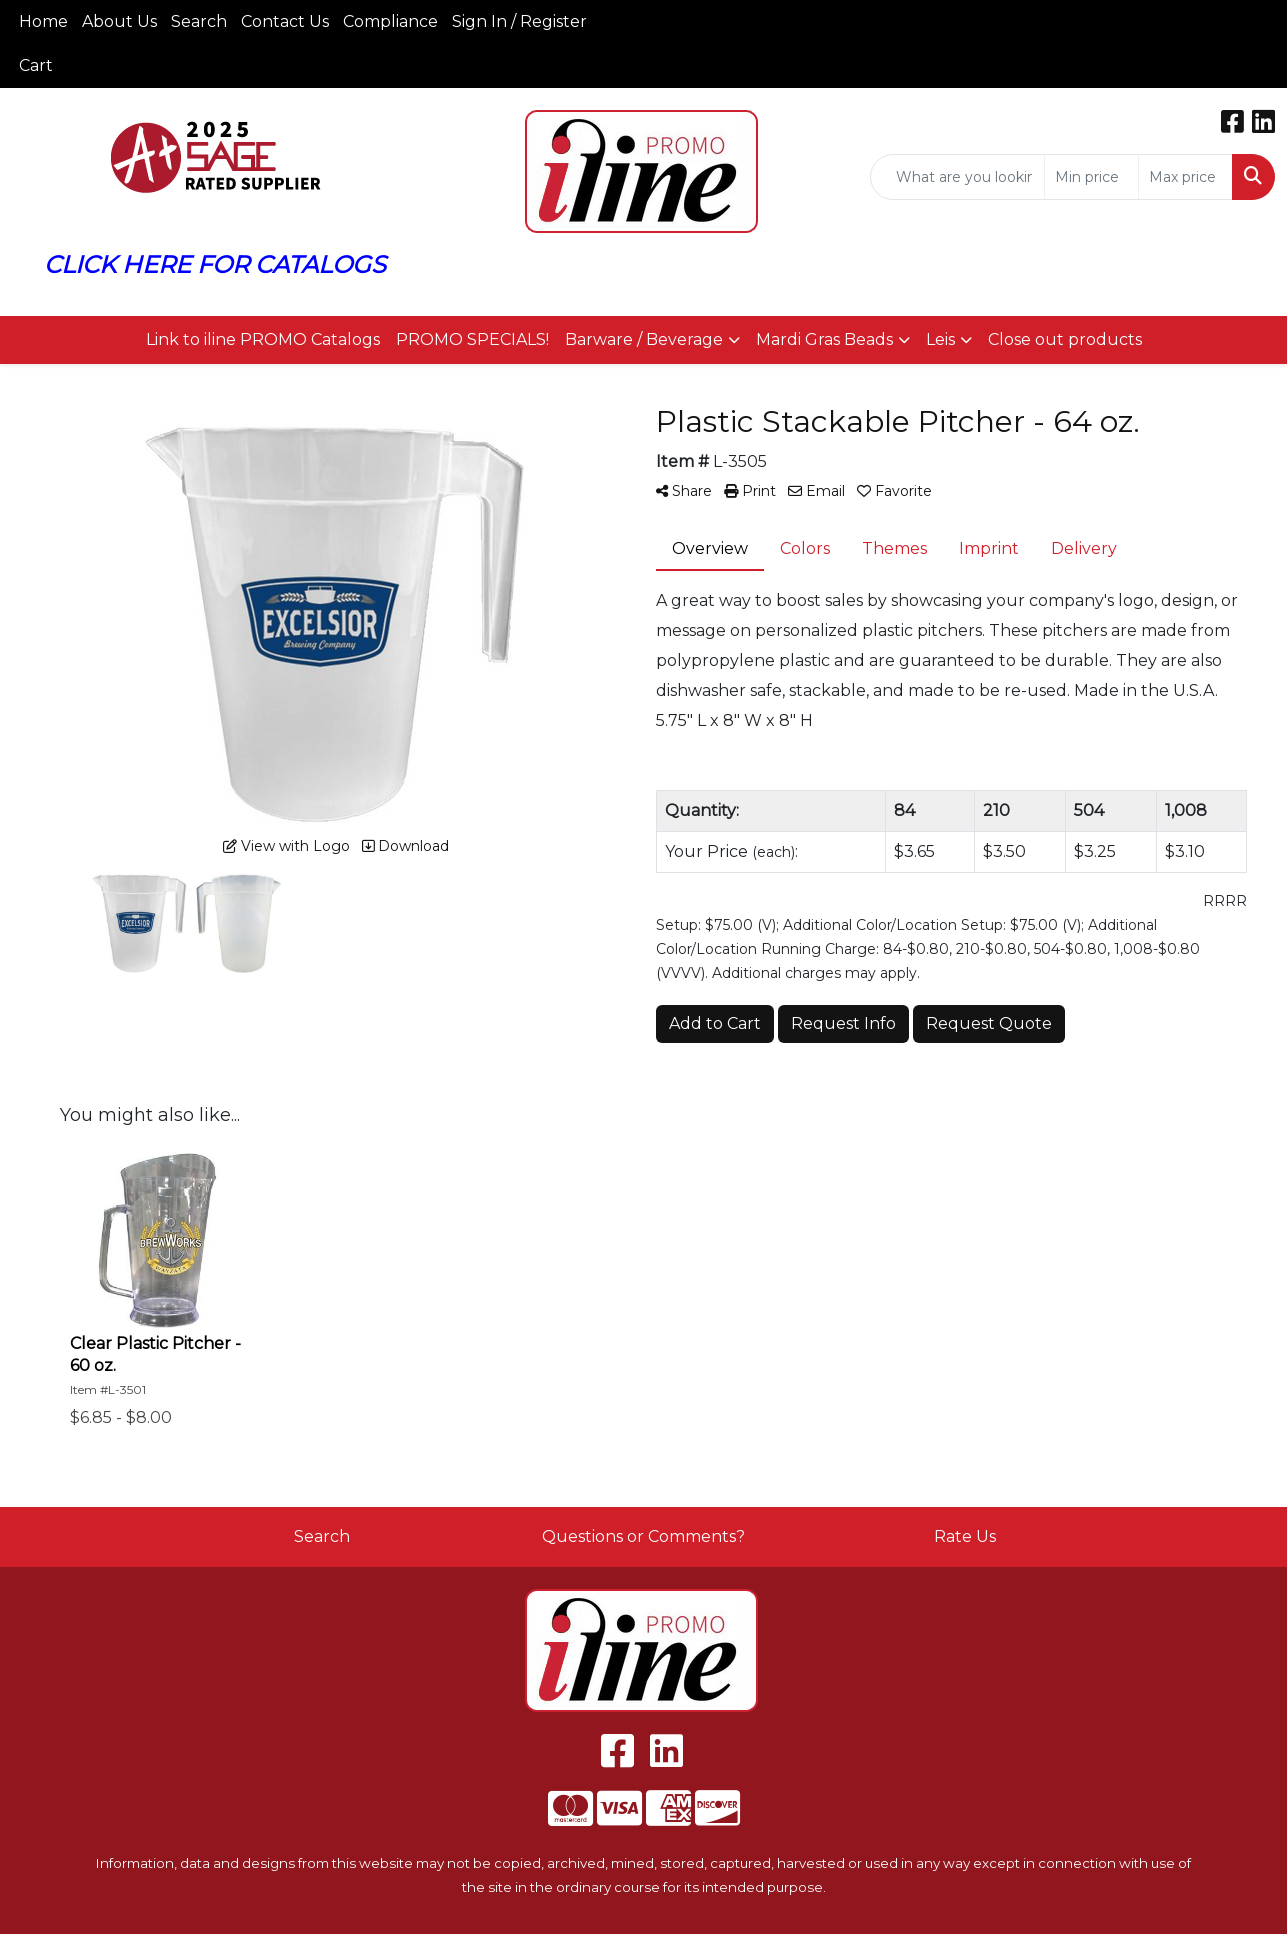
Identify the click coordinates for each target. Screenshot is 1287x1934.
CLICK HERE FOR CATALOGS (215, 264)
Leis (940, 339)
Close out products (1065, 339)
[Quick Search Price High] (1185, 177)
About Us (119, 21)
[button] (652, 340)
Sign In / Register (519, 21)
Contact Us (285, 21)
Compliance (390, 21)
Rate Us (965, 1536)
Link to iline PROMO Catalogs (263, 339)
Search (199, 21)
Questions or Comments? (643, 1536)
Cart (36, 65)
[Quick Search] (957, 177)
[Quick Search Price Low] (1091, 177)
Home (43, 21)
